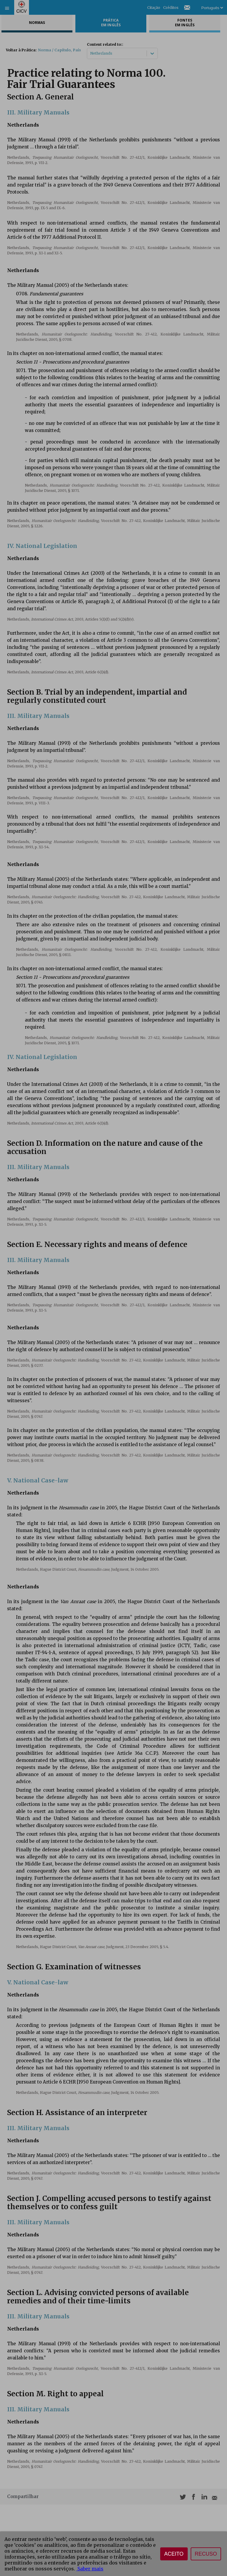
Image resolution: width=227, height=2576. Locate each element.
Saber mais (89, 2569)
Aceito (174, 2554)
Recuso (206, 2554)
